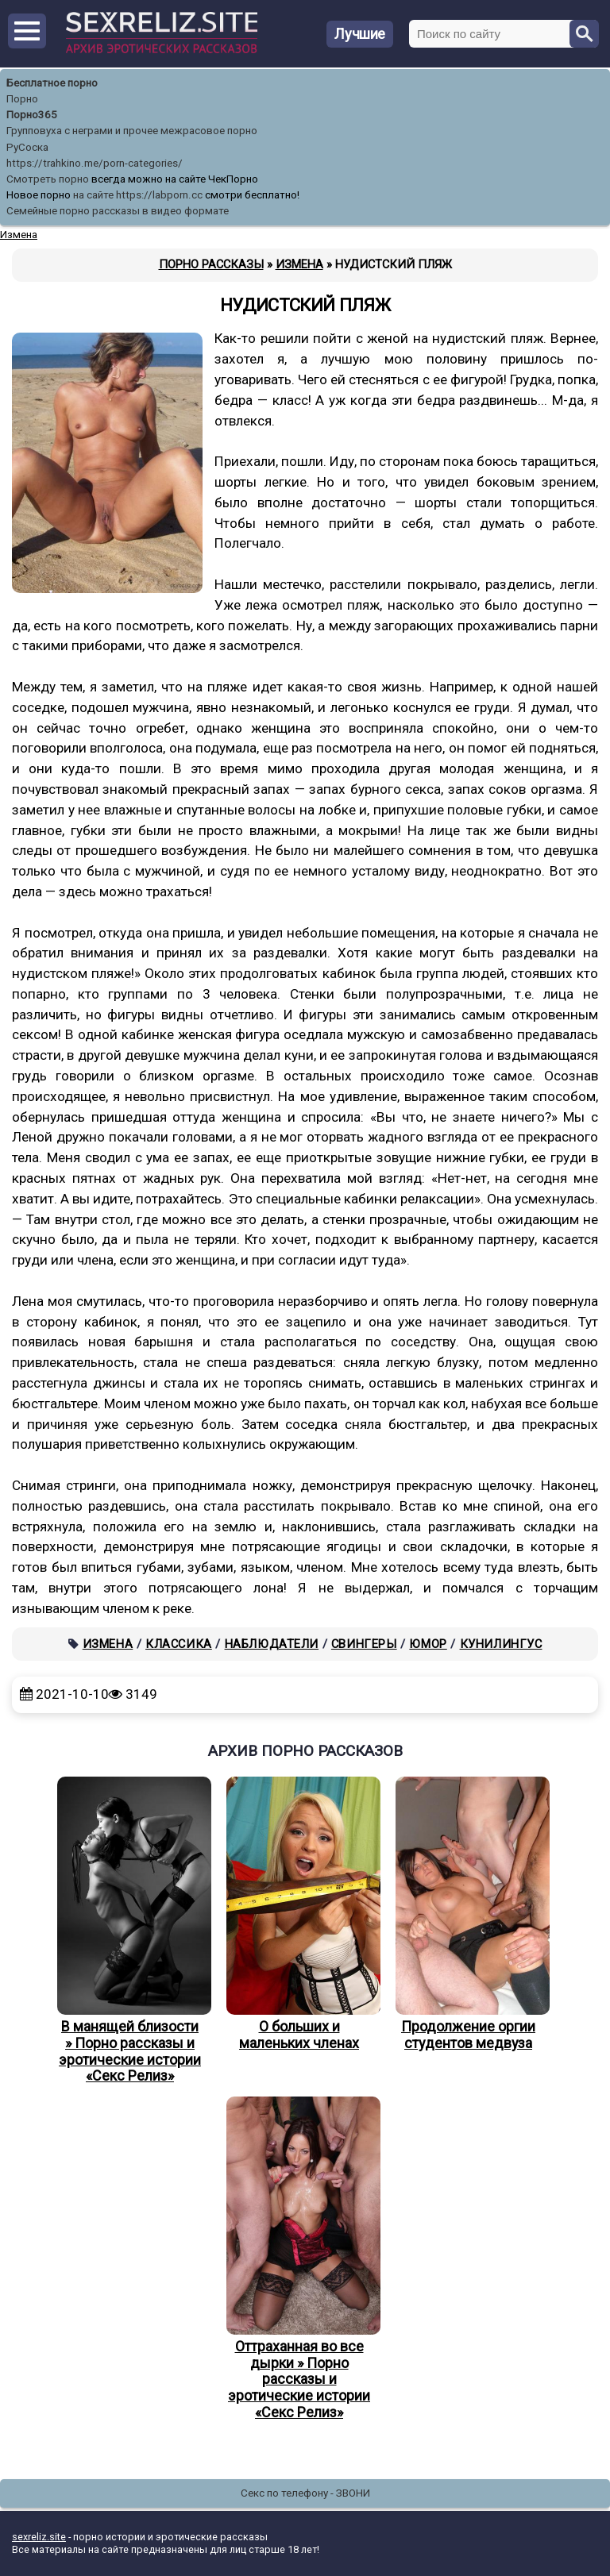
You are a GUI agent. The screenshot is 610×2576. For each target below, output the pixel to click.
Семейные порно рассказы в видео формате (117, 211)
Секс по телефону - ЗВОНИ (305, 2493)
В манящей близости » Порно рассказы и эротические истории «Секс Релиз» (130, 1930)
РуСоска (27, 147)
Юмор (427, 1644)
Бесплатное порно (52, 83)
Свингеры (364, 1644)
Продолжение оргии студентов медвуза (469, 1914)
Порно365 (31, 115)
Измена (108, 1644)
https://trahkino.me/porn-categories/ (94, 163)
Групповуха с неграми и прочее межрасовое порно (131, 131)
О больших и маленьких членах (299, 1914)
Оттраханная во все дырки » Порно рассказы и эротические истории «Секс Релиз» (299, 2258)
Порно (22, 99)
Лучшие (359, 33)
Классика (178, 1644)
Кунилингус (501, 1644)
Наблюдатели (272, 1644)
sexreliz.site (39, 2537)
